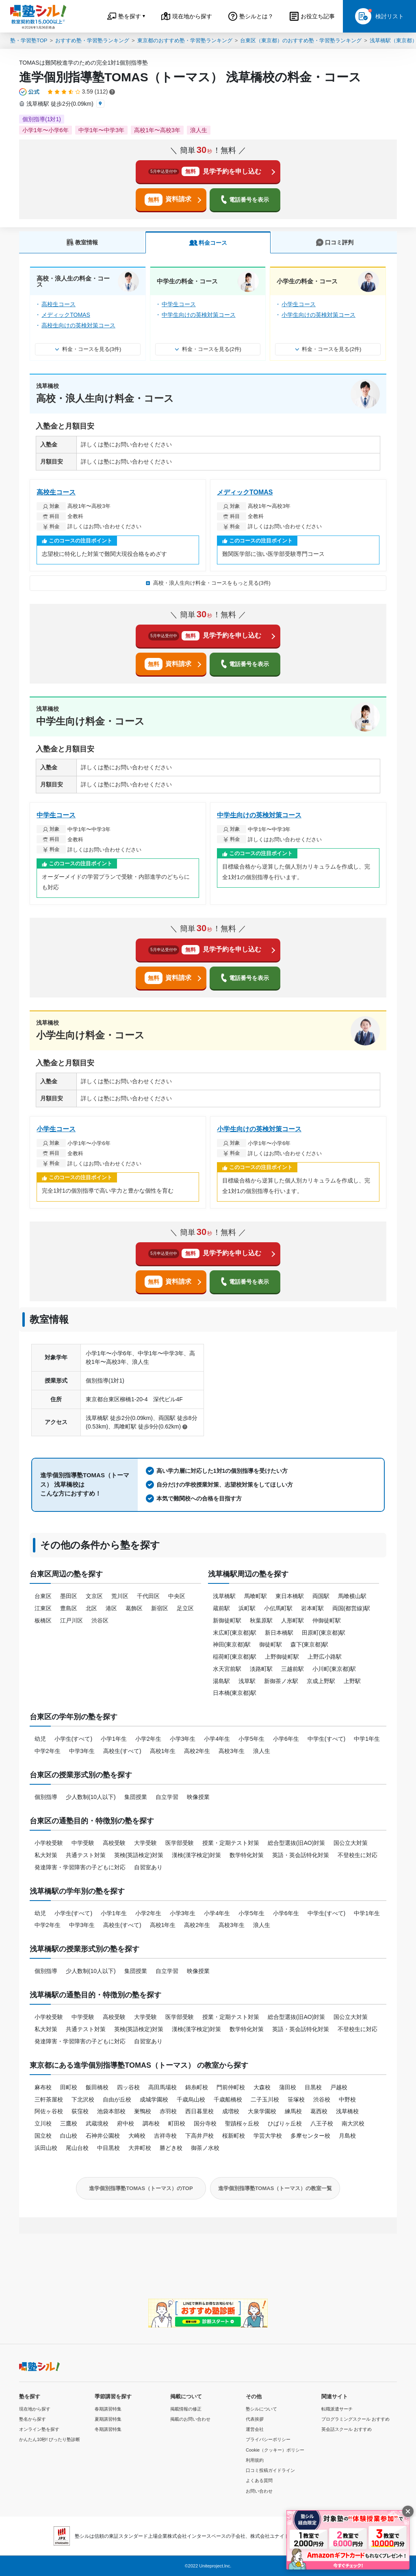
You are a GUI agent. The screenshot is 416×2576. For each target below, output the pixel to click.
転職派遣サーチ (337, 2408)
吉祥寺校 (165, 2135)
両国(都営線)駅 (351, 1608)
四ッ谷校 (128, 2087)
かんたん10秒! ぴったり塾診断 (49, 2439)
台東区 (43, 1596)
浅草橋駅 (224, 1596)
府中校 (125, 2123)
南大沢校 (353, 2123)
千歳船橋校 (228, 2099)
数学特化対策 (247, 1855)
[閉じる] (408, 2511)
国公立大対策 (351, 1843)
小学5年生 (251, 1738)
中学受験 (83, 1843)
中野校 (347, 2099)
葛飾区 (134, 1608)
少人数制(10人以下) (91, 1797)
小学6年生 (286, 1738)
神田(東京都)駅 (232, 1644)
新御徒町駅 (227, 1620)
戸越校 (338, 2087)
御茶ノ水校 (205, 2148)
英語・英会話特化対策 (300, 1855)
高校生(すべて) (122, 1751)
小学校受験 (49, 1843)
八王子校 (321, 2123)
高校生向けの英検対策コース (78, 325)
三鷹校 (68, 2123)
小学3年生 (183, 1738)
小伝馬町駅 (278, 1608)
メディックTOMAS (65, 314)
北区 (91, 1608)
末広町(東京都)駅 (234, 1632)
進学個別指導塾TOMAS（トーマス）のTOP (141, 2188)
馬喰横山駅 (352, 1596)
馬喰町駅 (255, 1596)
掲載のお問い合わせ (190, 2419)
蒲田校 (287, 2087)
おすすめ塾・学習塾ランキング (92, 40)
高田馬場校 (162, 2087)
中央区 (176, 1596)
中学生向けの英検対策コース (199, 314)
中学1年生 (367, 1738)
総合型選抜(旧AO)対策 (296, 1843)
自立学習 (167, 1797)
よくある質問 (259, 2480)
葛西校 (318, 2111)
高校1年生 (163, 1751)
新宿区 (159, 1608)
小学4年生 (217, 1738)
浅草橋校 (347, 2111)
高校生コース (58, 304)
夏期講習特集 (108, 2419)
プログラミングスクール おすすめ (355, 2419)
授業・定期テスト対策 (230, 1843)
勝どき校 (171, 2148)
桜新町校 (233, 2135)
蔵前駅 (221, 1608)
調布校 (151, 2123)
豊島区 (68, 1608)
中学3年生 (82, 1751)
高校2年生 (197, 1751)
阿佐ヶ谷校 (49, 2111)
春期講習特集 (108, 2408)
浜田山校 (46, 2148)
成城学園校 (154, 2099)
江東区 (43, 1608)
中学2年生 (48, 1751)
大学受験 (145, 1843)
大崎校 (136, 2135)
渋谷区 (99, 1620)
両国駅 (320, 1596)
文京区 (94, 1596)
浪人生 (261, 1751)
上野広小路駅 (325, 1656)
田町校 (68, 2087)
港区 (111, 1608)
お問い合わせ (259, 2491)
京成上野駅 (321, 1681)
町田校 (176, 2123)
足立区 (185, 1608)
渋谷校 (321, 2099)
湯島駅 (221, 1681)
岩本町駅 (312, 1608)
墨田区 (68, 1596)
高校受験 (114, 1843)
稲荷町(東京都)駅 (234, 1656)
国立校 (43, 2135)
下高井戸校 (199, 2135)
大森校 (262, 2087)
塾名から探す (32, 2419)
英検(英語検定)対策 (138, 1855)
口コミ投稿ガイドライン (270, 2470)
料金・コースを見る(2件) (207, 349)
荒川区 (119, 1596)
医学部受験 (179, 1843)
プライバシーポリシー (268, 2439)
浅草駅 (247, 1681)
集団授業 (135, 1797)
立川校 (43, 2123)
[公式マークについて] (30, 92)
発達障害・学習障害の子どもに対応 (80, 1867)
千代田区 (148, 1596)
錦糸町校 (196, 2087)
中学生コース (179, 304)
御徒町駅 (270, 1644)
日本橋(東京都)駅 (234, 1693)
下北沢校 (83, 2099)
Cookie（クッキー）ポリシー (275, 2450)
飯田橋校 (97, 2087)
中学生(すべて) (326, 1738)
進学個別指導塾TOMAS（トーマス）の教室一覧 (275, 2188)
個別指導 (46, 1797)
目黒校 (313, 2087)
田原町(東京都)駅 (323, 1632)
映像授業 (198, 1797)
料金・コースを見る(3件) (87, 349)
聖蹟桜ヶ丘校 (242, 2123)
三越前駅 (292, 1669)
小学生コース (299, 304)
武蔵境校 (97, 2123)
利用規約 (255, 2460)
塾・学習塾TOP (29, 40)
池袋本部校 (111, 2111)
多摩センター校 (310, 2135)
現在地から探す (34, 2408)
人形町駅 (292, 1620)
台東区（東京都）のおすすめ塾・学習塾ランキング (301, 40)
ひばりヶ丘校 (285, 2123)
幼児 (40, 1738)
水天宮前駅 (227, 1669)
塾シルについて (261, 2408)
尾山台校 (77, 2148)
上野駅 (352, 1681)
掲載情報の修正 (186, 2408)
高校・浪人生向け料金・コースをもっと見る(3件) (208, 583)
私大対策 (46, 1855)
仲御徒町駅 (326, 1620)
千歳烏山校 (191, 2099)
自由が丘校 (117, 2099)
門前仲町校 (231, 2087)
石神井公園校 (103, 2135)
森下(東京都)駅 (309, 1644)
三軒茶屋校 (49, 2099)
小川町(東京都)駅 (334, 1669)
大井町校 (139, 2148)
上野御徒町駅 (282, 1656)
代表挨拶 (255, 2419)
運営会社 (255, 2429)
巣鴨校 (142, 2111)
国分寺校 (205, 2123)
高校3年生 (232, 1751)
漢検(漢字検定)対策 (196, 1855)
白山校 (68, 2135)
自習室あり (148, 1867)
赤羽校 (168, 2111)
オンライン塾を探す (39, 2429)
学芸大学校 (268, 2135)
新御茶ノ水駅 (281, 1681)
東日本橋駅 (289, 1596)
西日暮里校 (199, 2111)
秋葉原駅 (261, 1620)
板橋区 (43, 1620)
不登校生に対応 (357, 1855)
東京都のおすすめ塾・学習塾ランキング (184, 40)
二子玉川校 (265, 2099)
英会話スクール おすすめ (346, 2429)
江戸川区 (71, 1620)
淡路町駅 (261, 1669)
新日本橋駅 (279, 1632)
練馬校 (293, 2111)
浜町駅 (247, 1608)
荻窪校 (80, 2111)
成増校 (230, 2111)
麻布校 (43, 2087)
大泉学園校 (262, 2111)
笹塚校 (296, 2099)
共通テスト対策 (86, 1855)
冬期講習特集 (108, 2429)
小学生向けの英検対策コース (318, 314)
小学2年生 (148, 1738)
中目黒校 (108, 2148)
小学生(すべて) (73, 1738)
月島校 (347, 2135)
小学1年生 (114, 1738)
